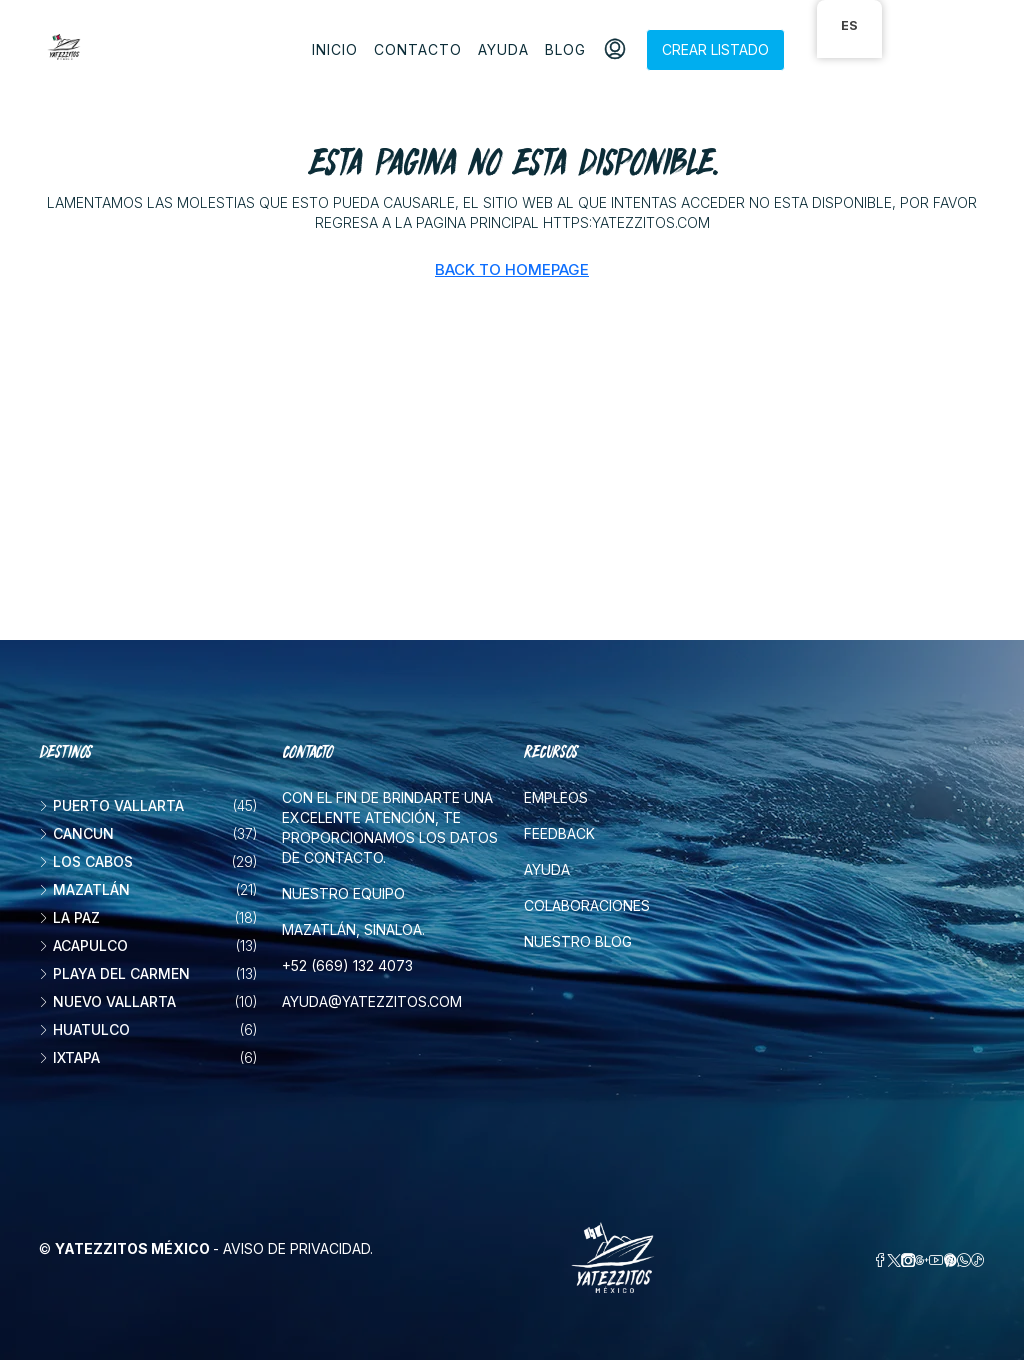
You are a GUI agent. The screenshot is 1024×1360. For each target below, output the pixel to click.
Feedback (559, 833)
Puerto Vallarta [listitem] (111, 805)
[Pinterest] (950, 1260)
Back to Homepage (512, 269)
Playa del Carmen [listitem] (114, 973)
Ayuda (503, 49)
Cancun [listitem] (76, 833)
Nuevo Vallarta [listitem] (107, 1001)
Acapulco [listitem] (83, 945)
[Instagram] (908, 1260)
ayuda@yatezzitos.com (372, 1001)
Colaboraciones (587, 905)
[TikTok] (978, 1260)
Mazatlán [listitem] (84, 889)
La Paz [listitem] (69, 917)
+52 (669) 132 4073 (347, 965)
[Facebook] (880, 1260)
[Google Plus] (922, 1260)
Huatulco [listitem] (84, 1029)
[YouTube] (936, 1260)
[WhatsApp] (964, 1260)
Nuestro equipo (343, 893)
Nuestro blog (578, 941)
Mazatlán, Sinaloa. (353, 929)
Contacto (418, 49)
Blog (565, 49)
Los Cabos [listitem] (86, 861)
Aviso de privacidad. (298, 1248)
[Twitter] (894, 1260)
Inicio (335, 49)
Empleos (556, 797)
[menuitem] (615, 50)
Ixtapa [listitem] (69, 1057)
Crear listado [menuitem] (715, 49)
